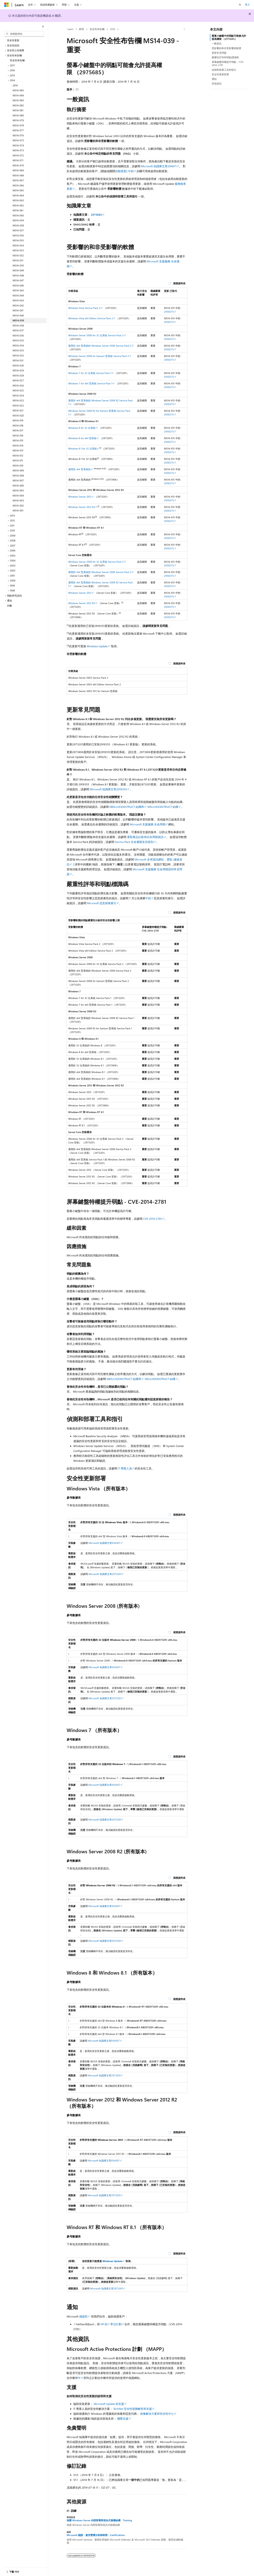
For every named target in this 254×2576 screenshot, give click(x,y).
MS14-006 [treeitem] (18, 485)
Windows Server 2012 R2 (81, 507)
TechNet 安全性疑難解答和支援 (132, 2409)
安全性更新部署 (220, 74)
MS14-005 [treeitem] (18, 490)
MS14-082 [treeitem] (18, 105)
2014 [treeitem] (15, 85)
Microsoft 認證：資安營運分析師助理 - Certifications (96, 2535)
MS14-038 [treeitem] (18, 325)
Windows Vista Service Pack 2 (84, 308)
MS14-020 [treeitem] (18, 415)
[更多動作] (184, 29)
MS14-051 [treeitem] (18, 260)
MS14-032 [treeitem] (18, 355)
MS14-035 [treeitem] (18, 340)
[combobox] (24, 34)
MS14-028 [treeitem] (18, 375)
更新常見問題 (219, 52)
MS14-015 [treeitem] (18, 440)
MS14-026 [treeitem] (18, 385)
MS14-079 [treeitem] (18, 120)
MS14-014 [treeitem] (18, 445)
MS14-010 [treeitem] (18, 465)
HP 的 (104, 2324)
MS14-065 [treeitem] (18, 190)
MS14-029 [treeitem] (18, 370)
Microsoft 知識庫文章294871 (158, 166)
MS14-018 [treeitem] (18, 425)
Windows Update (97, 646)
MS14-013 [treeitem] (18, 450)
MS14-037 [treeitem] (18, 330)
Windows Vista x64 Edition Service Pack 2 (90, 318)
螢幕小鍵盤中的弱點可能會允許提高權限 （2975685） (229, 37)
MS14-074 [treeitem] (18, 145)
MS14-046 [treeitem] (18, 285)
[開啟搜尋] (239, 5)
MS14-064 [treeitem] (18, 195)
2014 (112, 29)
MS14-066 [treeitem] (18, 185)
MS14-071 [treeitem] (18, 160)
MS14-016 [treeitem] (18, 435)
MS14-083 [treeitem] (18, 100)
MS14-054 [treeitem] (18, 245)
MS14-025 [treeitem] (18, 390)
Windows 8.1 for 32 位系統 (82, 448)
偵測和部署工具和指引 (224, 69)
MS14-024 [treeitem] (18, 395)
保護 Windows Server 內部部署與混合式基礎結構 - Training (99, 2520)
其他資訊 (217, 83)
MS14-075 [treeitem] (18, 140)
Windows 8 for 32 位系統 (81, 427)
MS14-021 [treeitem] (18, 410)
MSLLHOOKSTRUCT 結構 (163, 807)
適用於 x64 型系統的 (79, 469)
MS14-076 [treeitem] (18, 135)
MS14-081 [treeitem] (18, 110)
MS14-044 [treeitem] (18, 295)
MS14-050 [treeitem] (18, 265)
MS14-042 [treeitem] (18, 305)
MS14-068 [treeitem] (18, 175)
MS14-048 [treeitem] (18, 275)
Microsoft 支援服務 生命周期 (147, 824)
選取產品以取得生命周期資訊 (145, 837)
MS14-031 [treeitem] (18, 360)
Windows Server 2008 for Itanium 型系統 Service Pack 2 (98, 356)
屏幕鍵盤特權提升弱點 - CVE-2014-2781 (228, 63)
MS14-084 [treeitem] (18, 95)
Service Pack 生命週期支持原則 (134, 842)
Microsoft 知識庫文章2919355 (108, 789)
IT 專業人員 (125, 1468)
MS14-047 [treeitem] (18, 280)
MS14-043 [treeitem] (18, 300)
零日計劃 (116, 2324)
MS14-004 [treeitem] (18, 495)
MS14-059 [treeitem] (18, 220)
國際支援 (122, 2418)
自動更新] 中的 (124, 171)
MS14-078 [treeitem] (18, 125)
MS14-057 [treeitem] (18, 230)
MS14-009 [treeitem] (18, 470)
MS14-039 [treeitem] (18, 320)
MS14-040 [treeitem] (18, 315)
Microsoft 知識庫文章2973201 (105, 1574)
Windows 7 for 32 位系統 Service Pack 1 (89, 373)
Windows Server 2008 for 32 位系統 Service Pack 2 (95, 335)
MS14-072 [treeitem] (18, 155)
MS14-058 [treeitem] (18, 225)
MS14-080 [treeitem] (18, 115)
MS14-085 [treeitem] (18, 90)
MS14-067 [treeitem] (18, 180)
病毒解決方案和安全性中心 (157, 2413)
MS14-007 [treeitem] (18, 480)
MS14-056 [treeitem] (18, 235)
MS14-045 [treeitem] (18, 290)
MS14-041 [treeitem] (18, 310)
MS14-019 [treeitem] (18, 420)
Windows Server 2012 (79, 496)
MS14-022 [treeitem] (18, 405)
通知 (214, 79)
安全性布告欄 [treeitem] (17, 60)
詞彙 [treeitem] (9, 605)
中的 (148, 898)
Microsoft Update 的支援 (109, 2404)
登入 (247, 4)
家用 (81, 29)
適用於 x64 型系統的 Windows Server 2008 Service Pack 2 (99, 345)
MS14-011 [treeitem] (18, 460)
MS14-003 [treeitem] (18, 500)
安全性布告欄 (97, 29)
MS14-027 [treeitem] (18, 380)
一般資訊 (217, 43)
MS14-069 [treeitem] (18, 170)
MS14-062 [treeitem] (18, 205)
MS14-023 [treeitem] (18, 400)
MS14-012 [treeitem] (18, 455)
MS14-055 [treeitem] (18, 240)
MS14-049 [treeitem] (18, 270)
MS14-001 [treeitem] (18, 510)
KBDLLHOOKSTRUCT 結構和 (126, 807)
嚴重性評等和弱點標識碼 (225, 57)
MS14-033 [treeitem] (18, 350)
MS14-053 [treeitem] (18, 250)
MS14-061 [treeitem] (18, 210)
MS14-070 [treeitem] (18, 165)
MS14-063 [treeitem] (18, 200)
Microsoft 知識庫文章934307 (104, 1543)
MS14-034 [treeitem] (18, 345)
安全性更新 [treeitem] (13, 40)
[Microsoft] (6, 4)
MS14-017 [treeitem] (18, 430)
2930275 (169, 311)
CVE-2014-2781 (152, 1218)
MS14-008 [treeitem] (18, 475)
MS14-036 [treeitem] (18, 335)
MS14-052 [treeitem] (18, 255)
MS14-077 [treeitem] (18, 130)
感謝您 (83, 2316)
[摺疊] (43, 26)
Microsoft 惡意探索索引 (101, 903)
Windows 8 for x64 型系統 (82, 438)
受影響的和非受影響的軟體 (226, 48)
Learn (70, 29)
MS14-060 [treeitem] (18, 215)
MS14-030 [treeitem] (18, 365)
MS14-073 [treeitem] (18, 150)
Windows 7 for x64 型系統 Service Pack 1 (90, 383)
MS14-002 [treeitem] (18, 505)
